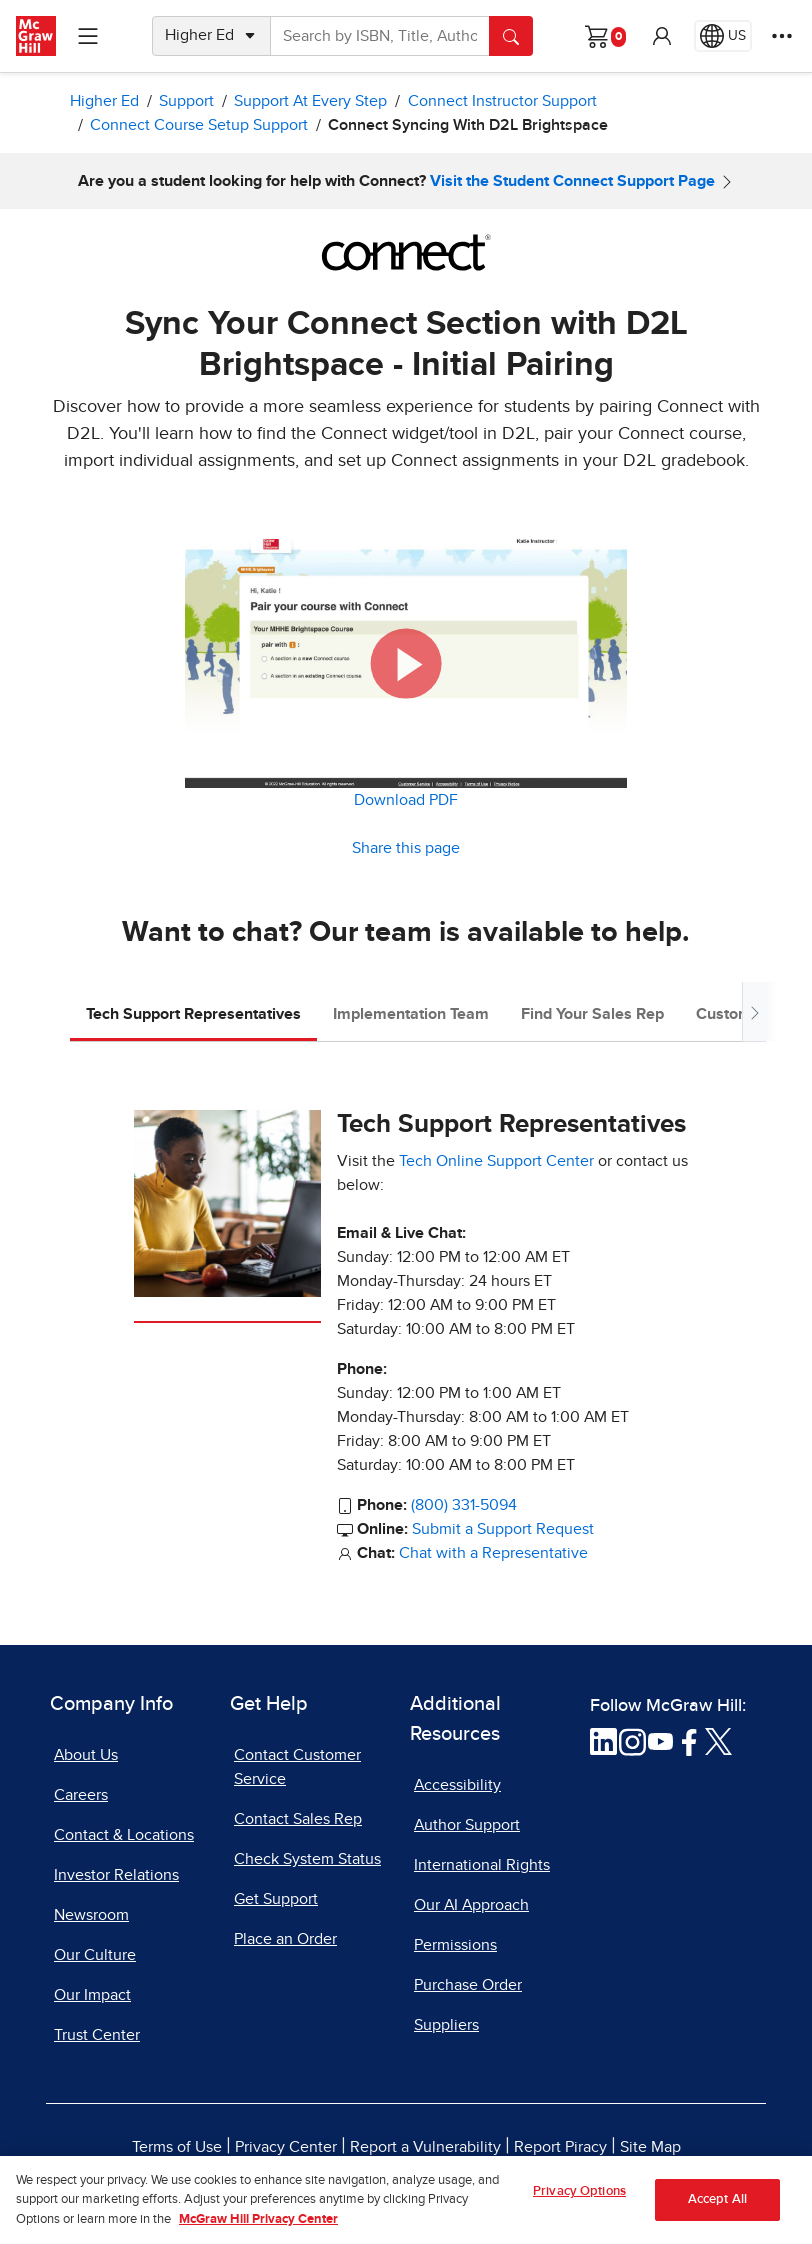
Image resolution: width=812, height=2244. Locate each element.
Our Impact (92, 1995)
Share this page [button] (406, 848)
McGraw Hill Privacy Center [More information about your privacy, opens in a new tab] (258, 2235)
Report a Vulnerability (425, 2147)
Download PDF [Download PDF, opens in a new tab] (406, 800)
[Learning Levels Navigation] (88, 36)
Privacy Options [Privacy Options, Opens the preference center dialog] (579, 2208)
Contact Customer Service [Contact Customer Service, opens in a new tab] (297, 1767)
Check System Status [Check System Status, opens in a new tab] (307, 1859)
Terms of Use (177, 2147)
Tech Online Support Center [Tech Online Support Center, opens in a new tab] (496, 1161)
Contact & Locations (124, 1835)
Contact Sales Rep (298, 1819)
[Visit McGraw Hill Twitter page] (718, 1741)
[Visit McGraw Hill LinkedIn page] (603, 1741)
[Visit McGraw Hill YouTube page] (660, 1741)
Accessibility (457, 1785)
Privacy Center (286, 2147)
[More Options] (782, 36)
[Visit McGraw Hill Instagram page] (632, 1741)
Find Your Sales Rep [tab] (592, 1014)
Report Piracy (560, 2147)
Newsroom (91, 1915)
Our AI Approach (471, 1905)
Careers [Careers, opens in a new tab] (81, 1795)
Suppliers (446, 2025)
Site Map (650, 2147)
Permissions (455, 1945)
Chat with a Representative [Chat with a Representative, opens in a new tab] (493, 1553)
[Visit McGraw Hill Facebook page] (689, 1741)
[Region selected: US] (723, 36)
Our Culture (95, 1955)
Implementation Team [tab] (411, 1014)
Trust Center (97, 2035)
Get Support (276, 1899)
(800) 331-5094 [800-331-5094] (464, 1505)
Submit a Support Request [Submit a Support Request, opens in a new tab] (503, 1529)
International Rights (482, 1865)
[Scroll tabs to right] (754, 1012)
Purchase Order (468, 1985)
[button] (662, 36)
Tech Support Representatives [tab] (193, 1014)
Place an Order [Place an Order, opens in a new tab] (285, 1939)
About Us (86, 1755)
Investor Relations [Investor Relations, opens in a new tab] (116, 1875)
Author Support (467, 1825)
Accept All (717, 2216)
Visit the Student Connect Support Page (572, 181)
